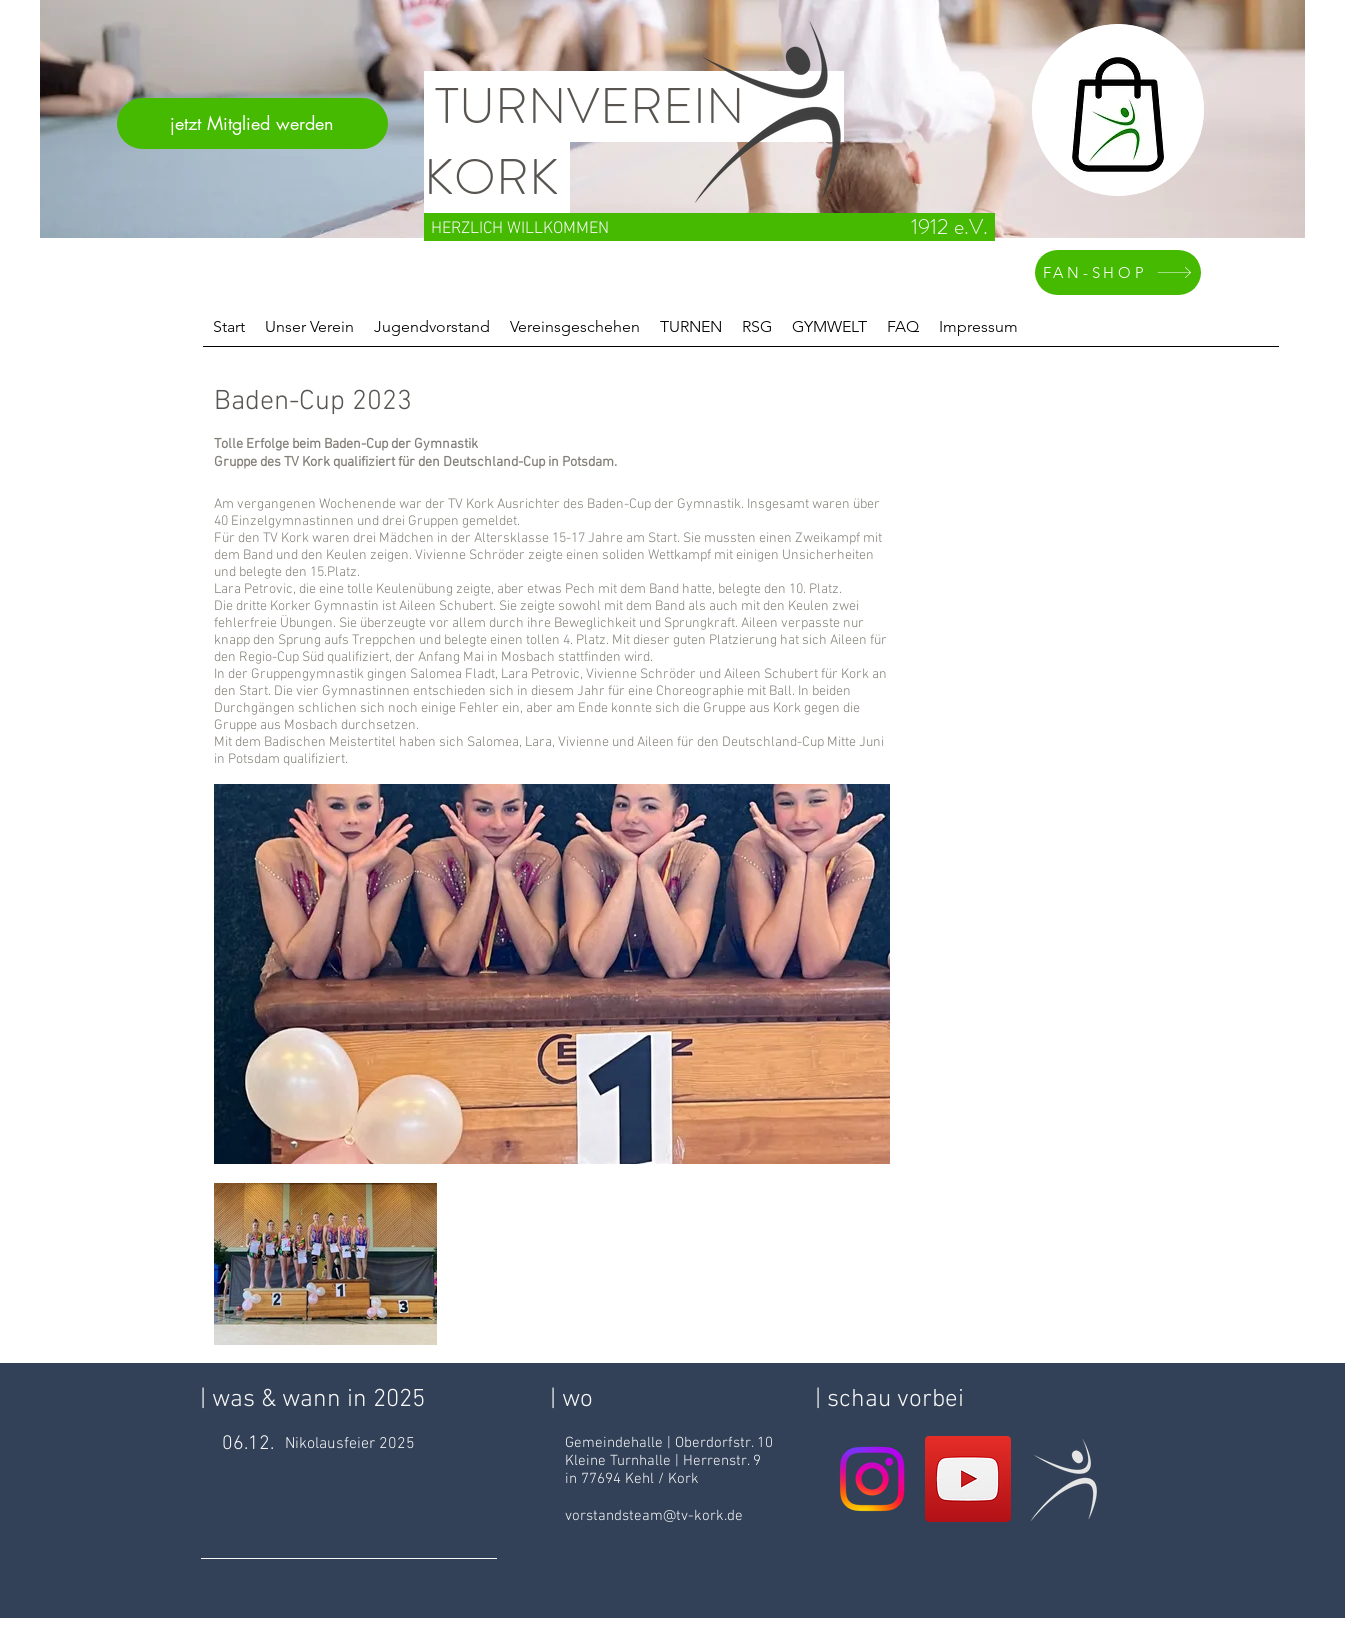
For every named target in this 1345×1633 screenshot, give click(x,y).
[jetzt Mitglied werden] (252, 123)
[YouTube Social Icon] (968, 1479)
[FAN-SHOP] (1118, 272)
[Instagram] (872, 1479)
